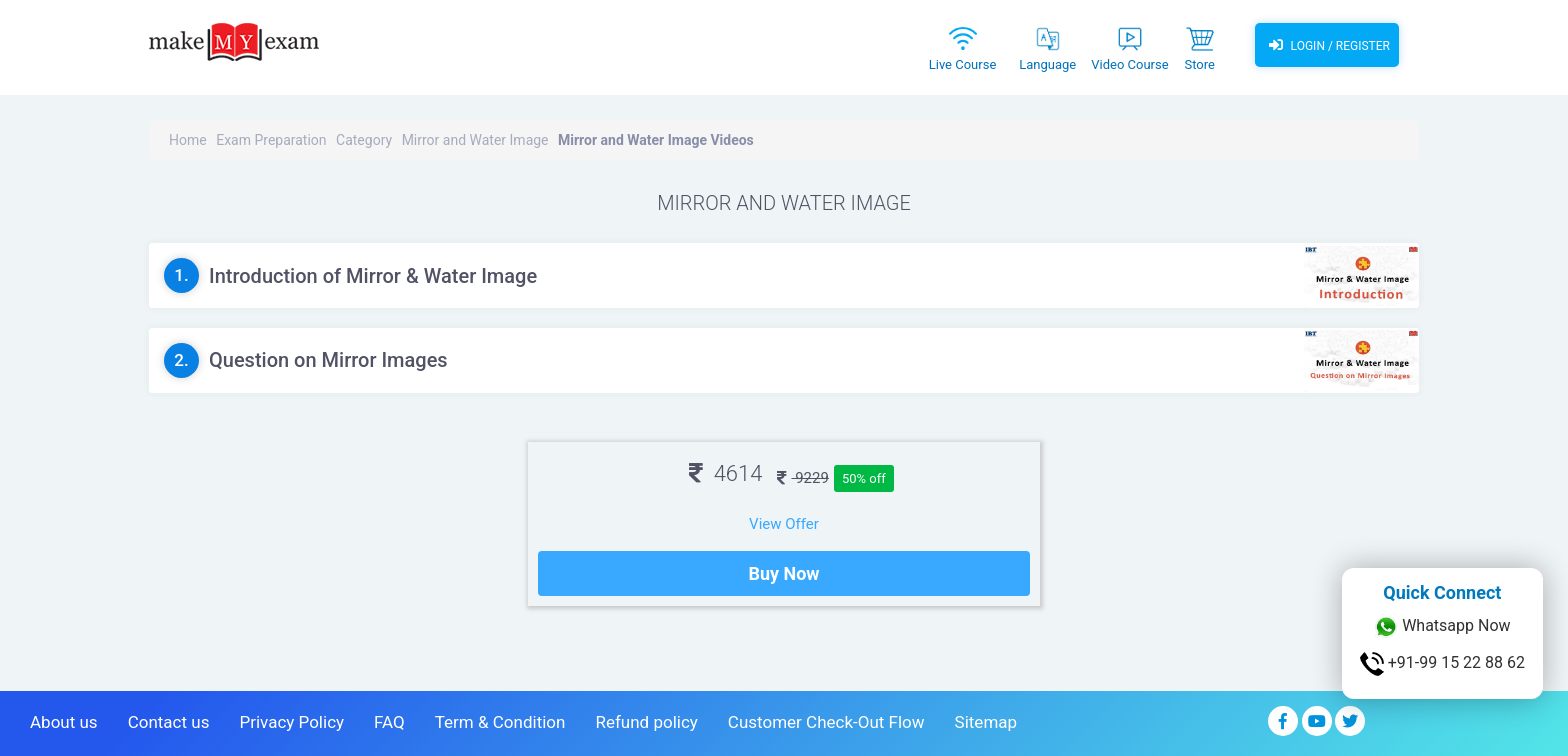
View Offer (784, 524)
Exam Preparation (271, 140)
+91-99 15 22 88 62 (1442, 664)
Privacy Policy (291, 722)
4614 (725, 473)
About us (64, 722)
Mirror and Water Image (475, 140)
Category (364, 140)
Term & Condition (500, 722)
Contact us (169, 722)
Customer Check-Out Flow (826, 722)
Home (188, 140)
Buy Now (783, 573)
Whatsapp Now (1442, 627)
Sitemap (986, 722)
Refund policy (646, 722)
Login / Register (1327, 45)
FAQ (389, 722)
